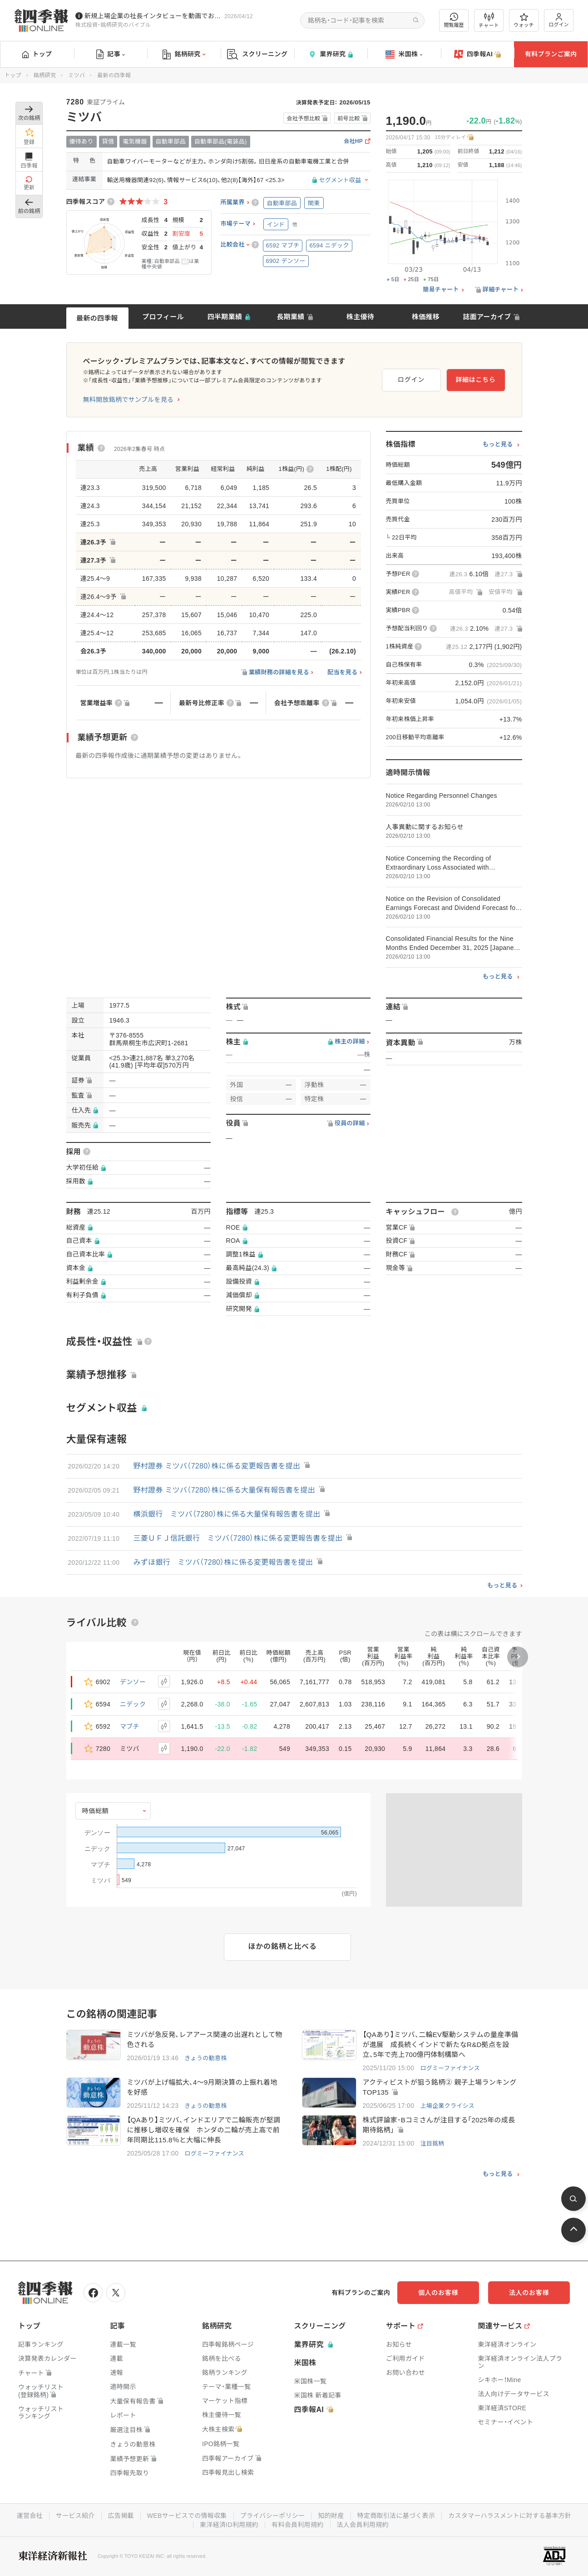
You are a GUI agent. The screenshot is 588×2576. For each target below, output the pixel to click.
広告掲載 (121, 2515)
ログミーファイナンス (450, 2068)
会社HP (353, 141)
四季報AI (477, 54)
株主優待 (360, 317)
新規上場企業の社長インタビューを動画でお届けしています (152, 16)
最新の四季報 (97, 318)
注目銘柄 (432, 2143)
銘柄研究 (184, 54)
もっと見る (498, 444)
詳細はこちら (475, 379)
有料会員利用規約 (297, 2524)
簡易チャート (441, 290)
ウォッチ (524, 20)
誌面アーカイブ (487, 317)
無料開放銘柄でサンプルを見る (128, 399)
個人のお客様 (438, 2292)
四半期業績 (225, 317)
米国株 (403, 54)
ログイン (559, 20)
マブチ (129, 1726)
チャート (489, 20)
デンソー (133, 1682)
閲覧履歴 (454, 20)
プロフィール (163, 317)
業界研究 (330, 54)
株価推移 (426, 317)
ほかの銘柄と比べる (282, 1946)
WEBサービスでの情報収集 (187, 2515)
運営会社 (30, 2515)
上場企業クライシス (447, 2105)
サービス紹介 (75, 2515)
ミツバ (76, 75)
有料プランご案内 (551, 54)
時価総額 (95, 1811)
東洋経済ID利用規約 (229, 2524)
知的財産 (331, 2515)
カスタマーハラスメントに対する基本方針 (509, 2515)
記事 (110, 54)
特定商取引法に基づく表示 (396, 2515)
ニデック (133, 1704)
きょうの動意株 (205, 2058)
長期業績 (290, 317)
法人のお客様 (529, 2292)
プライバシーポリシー (272, 2515)
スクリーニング (257, 54)
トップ (37, 54)
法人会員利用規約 (363, 2524)
